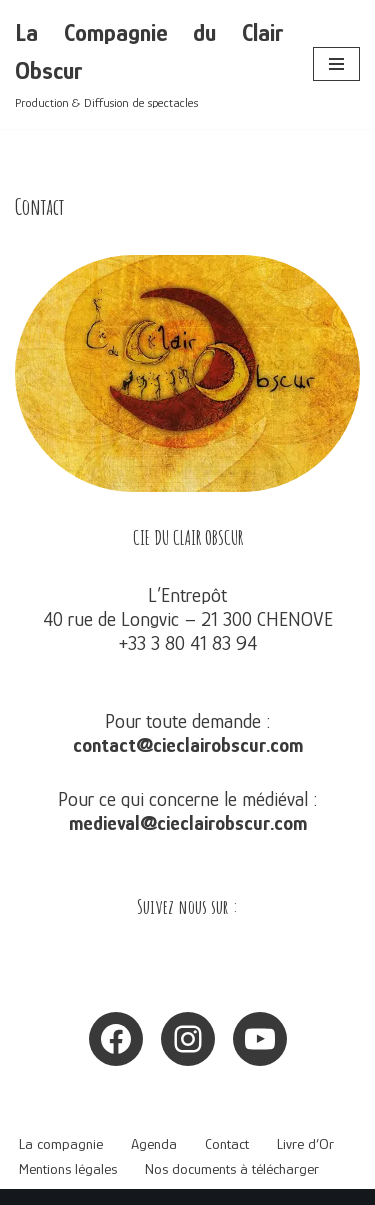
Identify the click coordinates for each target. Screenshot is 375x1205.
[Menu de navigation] (336, 64)
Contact (227, 1143)
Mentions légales (68, 1168)
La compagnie (61, 1143)
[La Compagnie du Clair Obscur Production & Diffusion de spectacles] (149, 64)
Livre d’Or (305, 1143)
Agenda (154, 1143)
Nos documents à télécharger (232, 1168)
